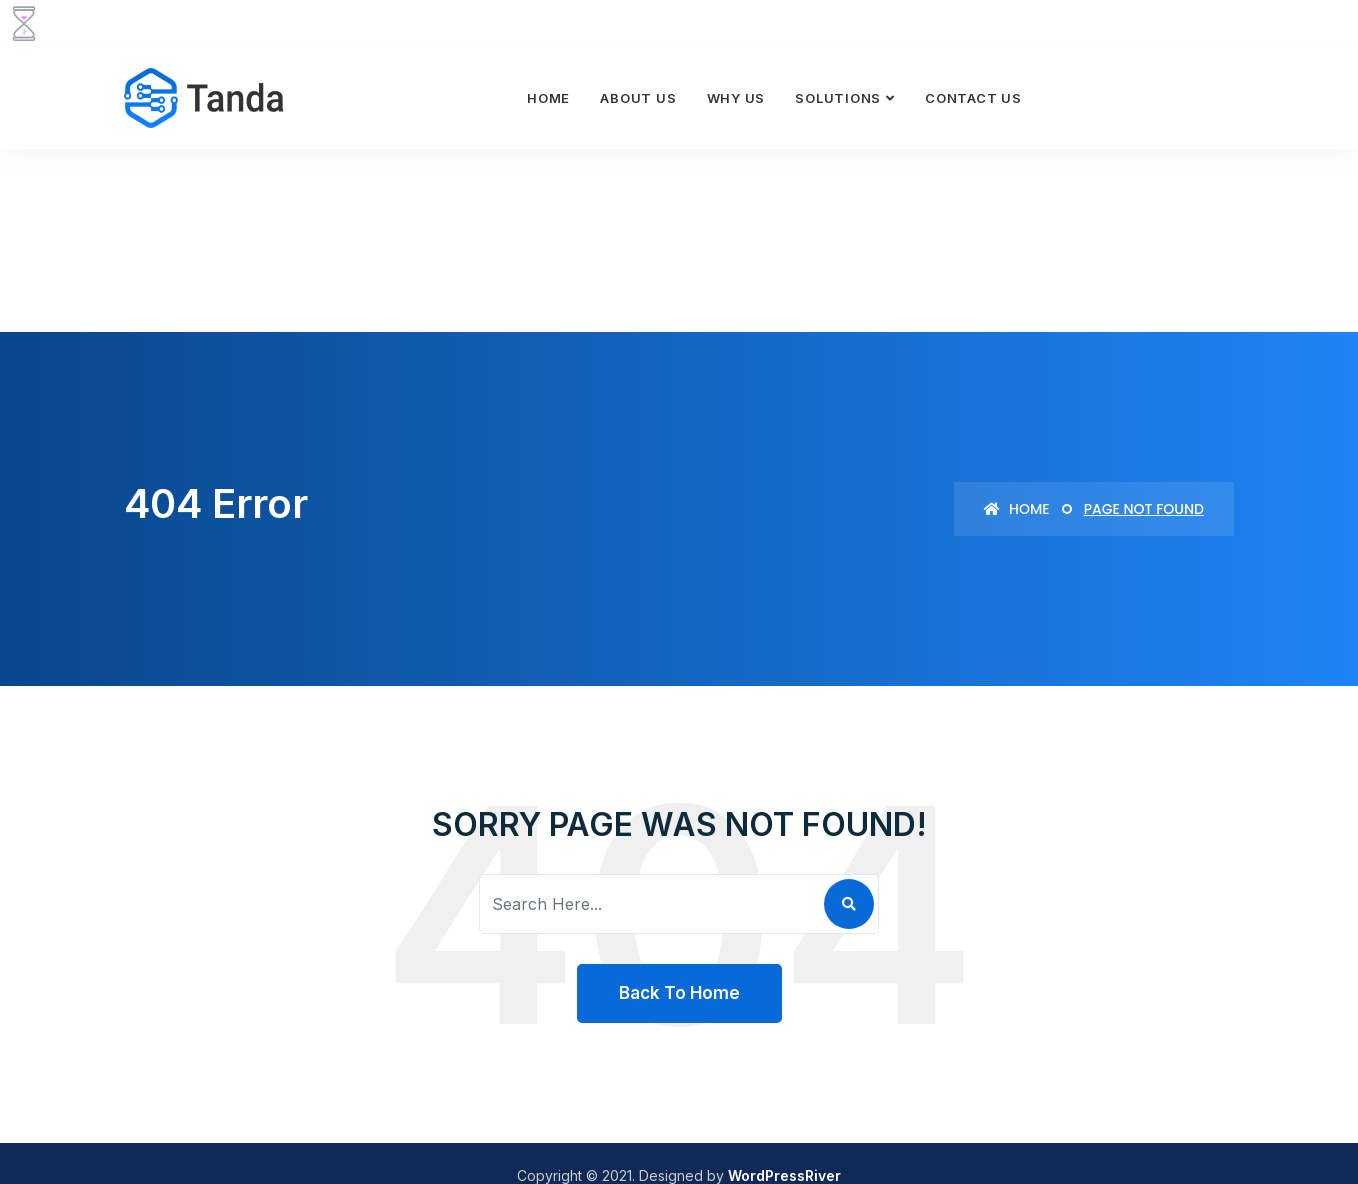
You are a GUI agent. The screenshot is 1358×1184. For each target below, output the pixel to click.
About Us (638, 98)
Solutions (838, 98)
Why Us (736, 98)
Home (548, 98)
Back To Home (679, 993)
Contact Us (973, 98)
